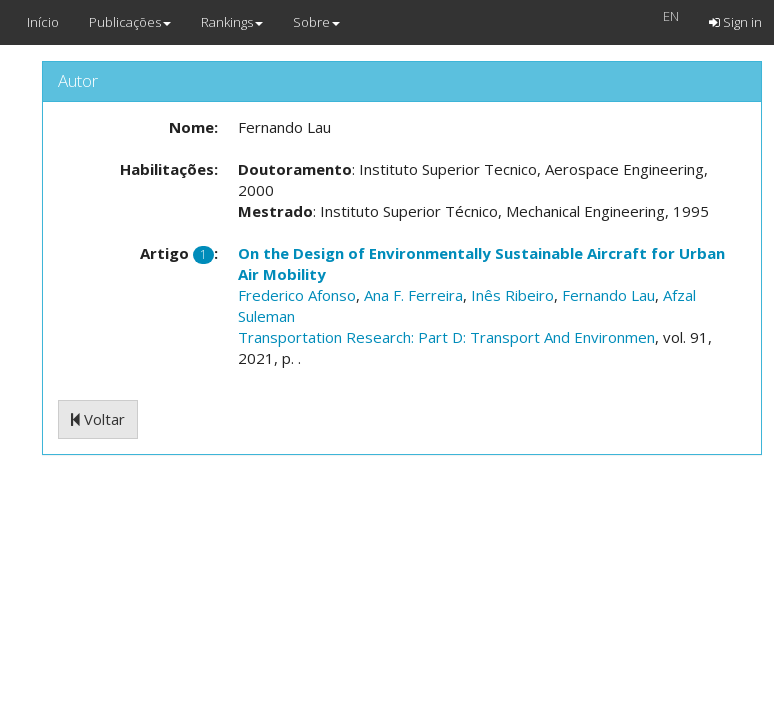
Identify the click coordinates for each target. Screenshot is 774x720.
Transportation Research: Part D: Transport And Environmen (446, 337)
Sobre (316, 22)
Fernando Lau (608, 295)
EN (671, 16)
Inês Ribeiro (512, 295)
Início (43, 22)
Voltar (98, 419)
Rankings (232, 22)
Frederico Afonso (297, 295)
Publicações (130, 22)
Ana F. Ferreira (413, 295)
